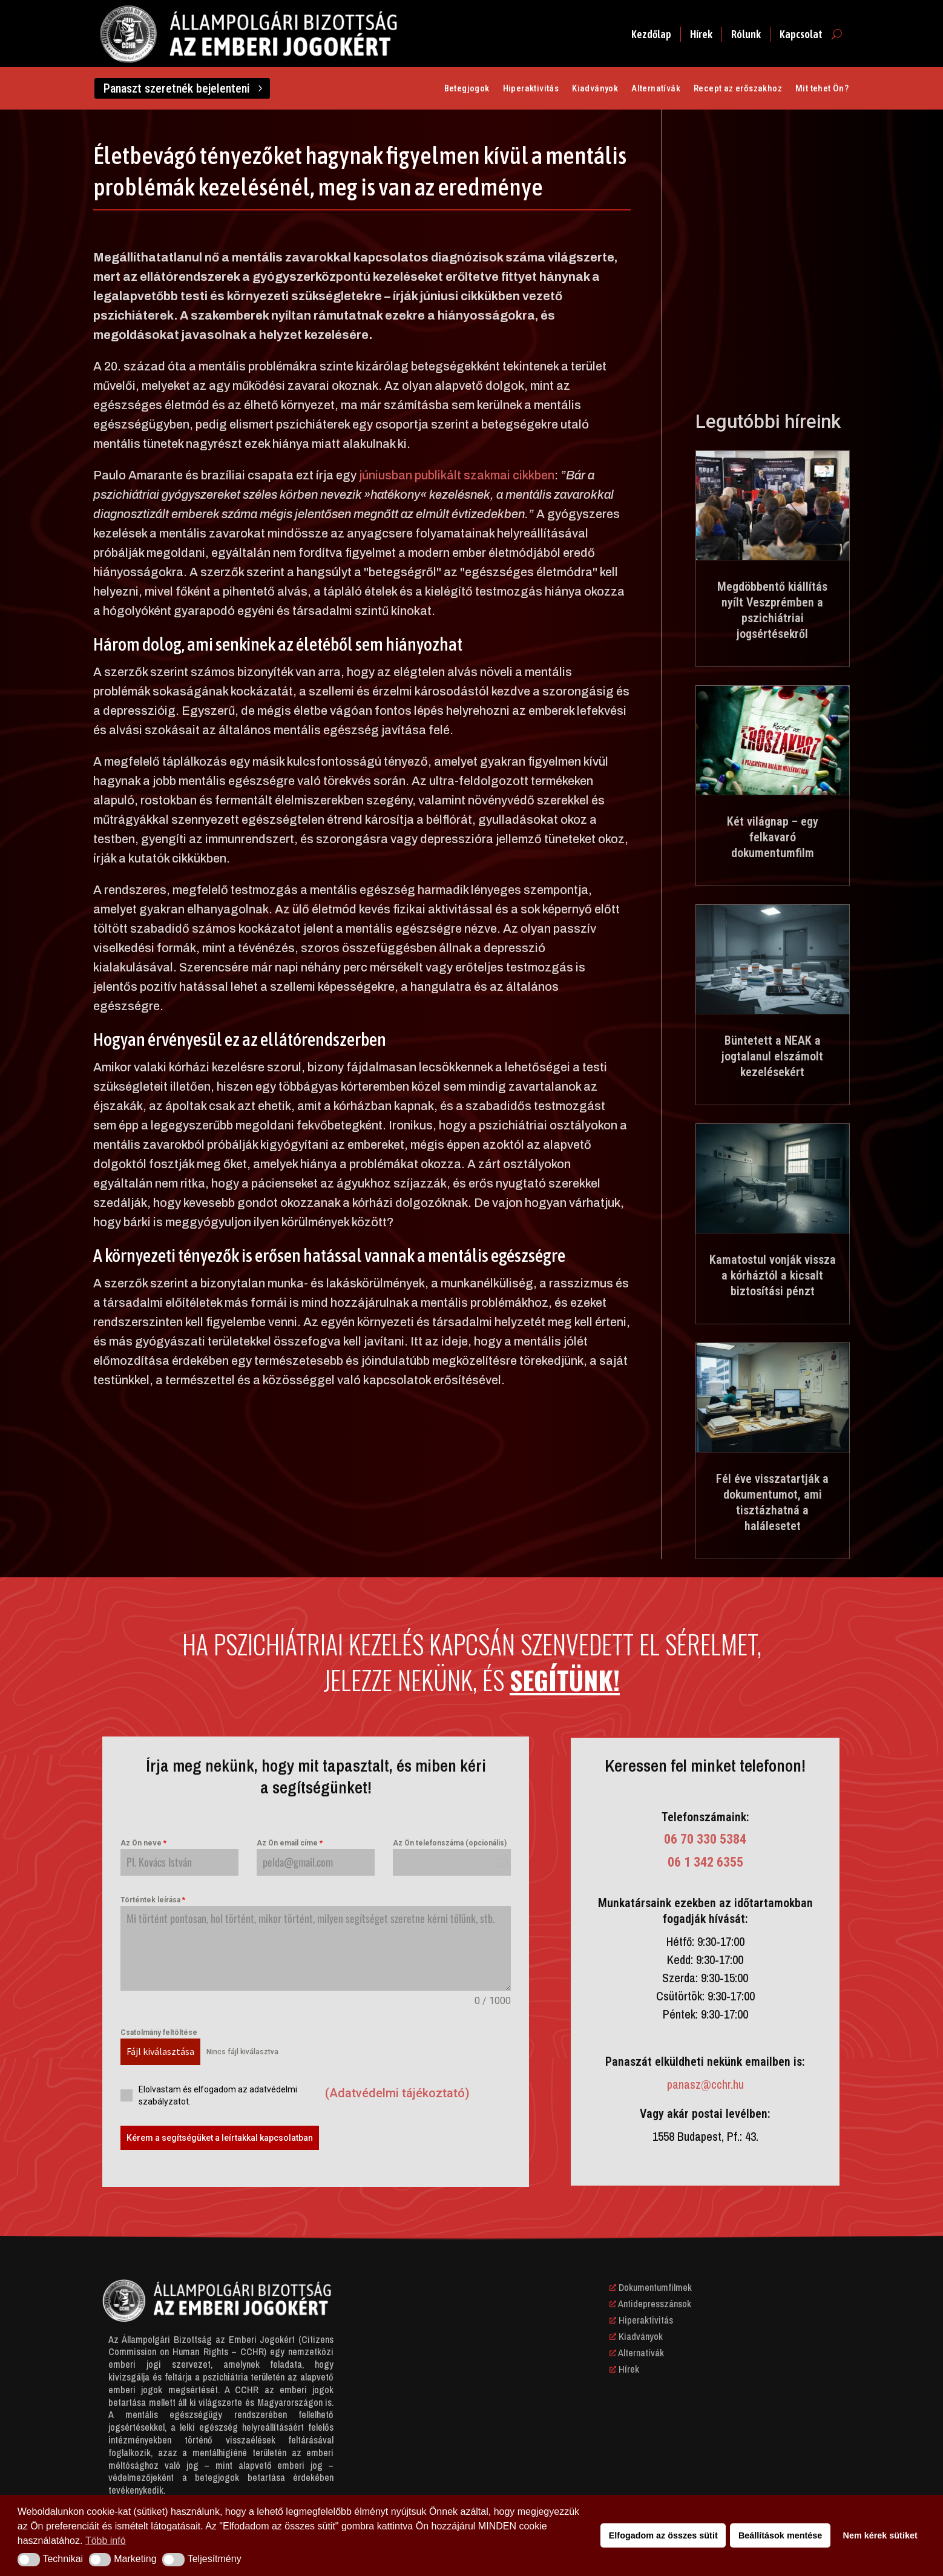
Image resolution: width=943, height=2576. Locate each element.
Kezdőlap (651, 34)
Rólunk (746, 34)
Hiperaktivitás (531, 89)
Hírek (701, 34)
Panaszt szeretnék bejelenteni (177, 88)
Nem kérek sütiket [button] (880, 2535)
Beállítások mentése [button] (780, 2535)
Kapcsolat (801, 34)
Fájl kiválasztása (160, 2051)
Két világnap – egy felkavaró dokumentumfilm (772, 837)
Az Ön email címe (290, 1843)
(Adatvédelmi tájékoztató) (397, 2093)
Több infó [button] (105, 2540)
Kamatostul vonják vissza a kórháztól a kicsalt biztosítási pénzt (772, 1275)
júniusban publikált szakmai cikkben (456, 475)
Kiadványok (595, 89)
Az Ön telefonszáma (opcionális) (450, 1843)
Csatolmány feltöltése (158, 2032)
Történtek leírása (152, 1900)
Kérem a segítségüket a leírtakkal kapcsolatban (219, 2138)
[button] (29, 2559)
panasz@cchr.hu (705, 2084)
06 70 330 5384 (705, 1839)
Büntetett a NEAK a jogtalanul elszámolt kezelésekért (772, 1056)
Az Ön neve (143, 1843)
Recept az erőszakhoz (738, 89)
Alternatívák (655, 89)
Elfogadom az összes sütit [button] (663, 2535)
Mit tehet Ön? (822, 89)
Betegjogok (467, 89)
